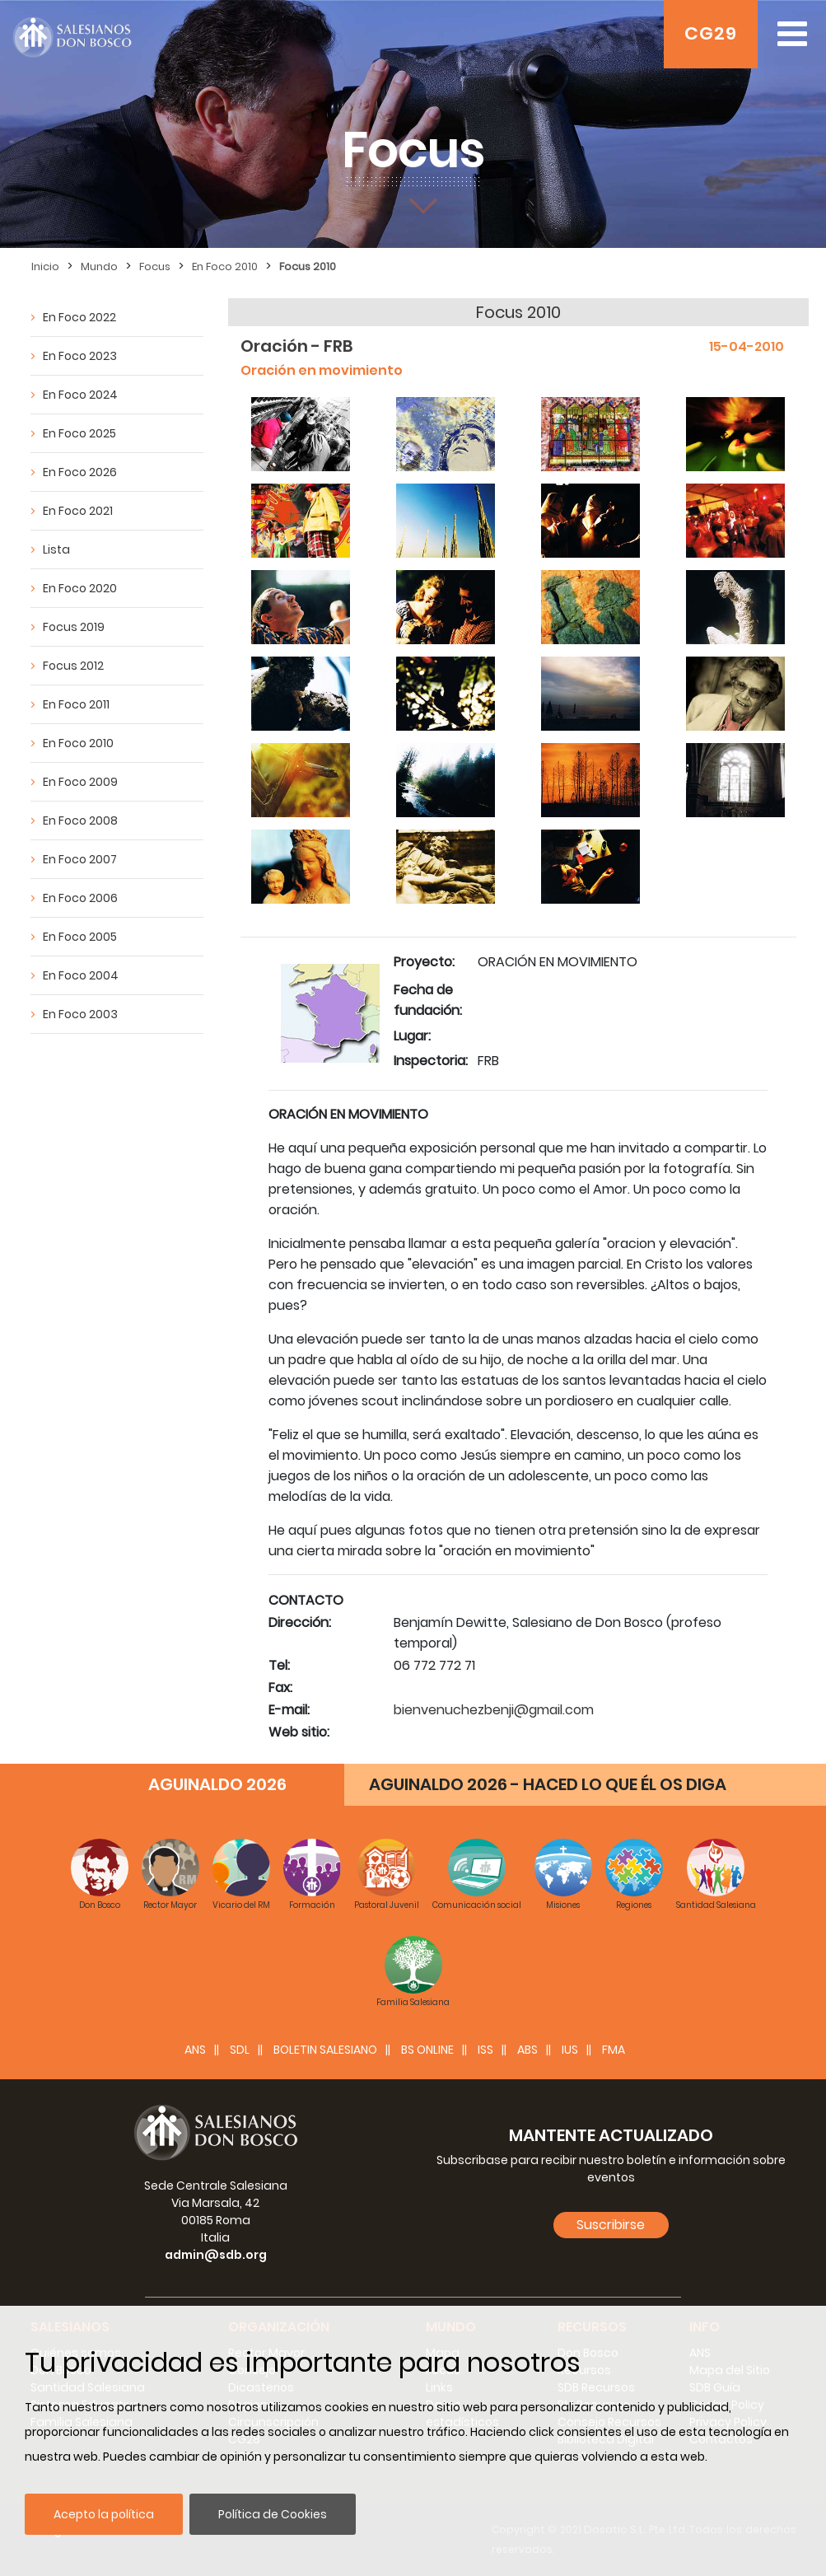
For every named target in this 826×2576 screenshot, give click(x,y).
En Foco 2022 (79, 317)
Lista (56, 549)
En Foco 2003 (80, 1014)
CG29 (710, 33)
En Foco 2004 (81, 975)
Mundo (99, 266)
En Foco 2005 (80, 936)
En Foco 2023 (80, 356)
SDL (240, 2049)
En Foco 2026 (80, 472)
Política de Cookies (272, 2514)
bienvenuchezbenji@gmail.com (494, 1709)
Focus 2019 (74, 627)
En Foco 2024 (80, 394)
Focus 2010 (307, 266)
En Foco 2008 (80, 820)
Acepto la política (104, 2514)
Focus (154, 266)
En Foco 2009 (80, 782)
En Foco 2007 (80, 859)
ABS (527, 2049)
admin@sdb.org (216, 2254)
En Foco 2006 (80, 898)
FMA (613, 2049)
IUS (570, 2049)
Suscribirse (610, 2224)
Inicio (45, 266)
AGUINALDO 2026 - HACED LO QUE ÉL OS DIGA (547, 1784)
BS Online (427, 2049)
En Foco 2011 (76, 704)
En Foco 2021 (78, 511)
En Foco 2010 (225, 266)
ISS (485, 2049)
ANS (195, 2049)
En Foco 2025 (79, 433)
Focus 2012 (73, 665)
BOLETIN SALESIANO (325, 2049)
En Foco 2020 (80, 588)
